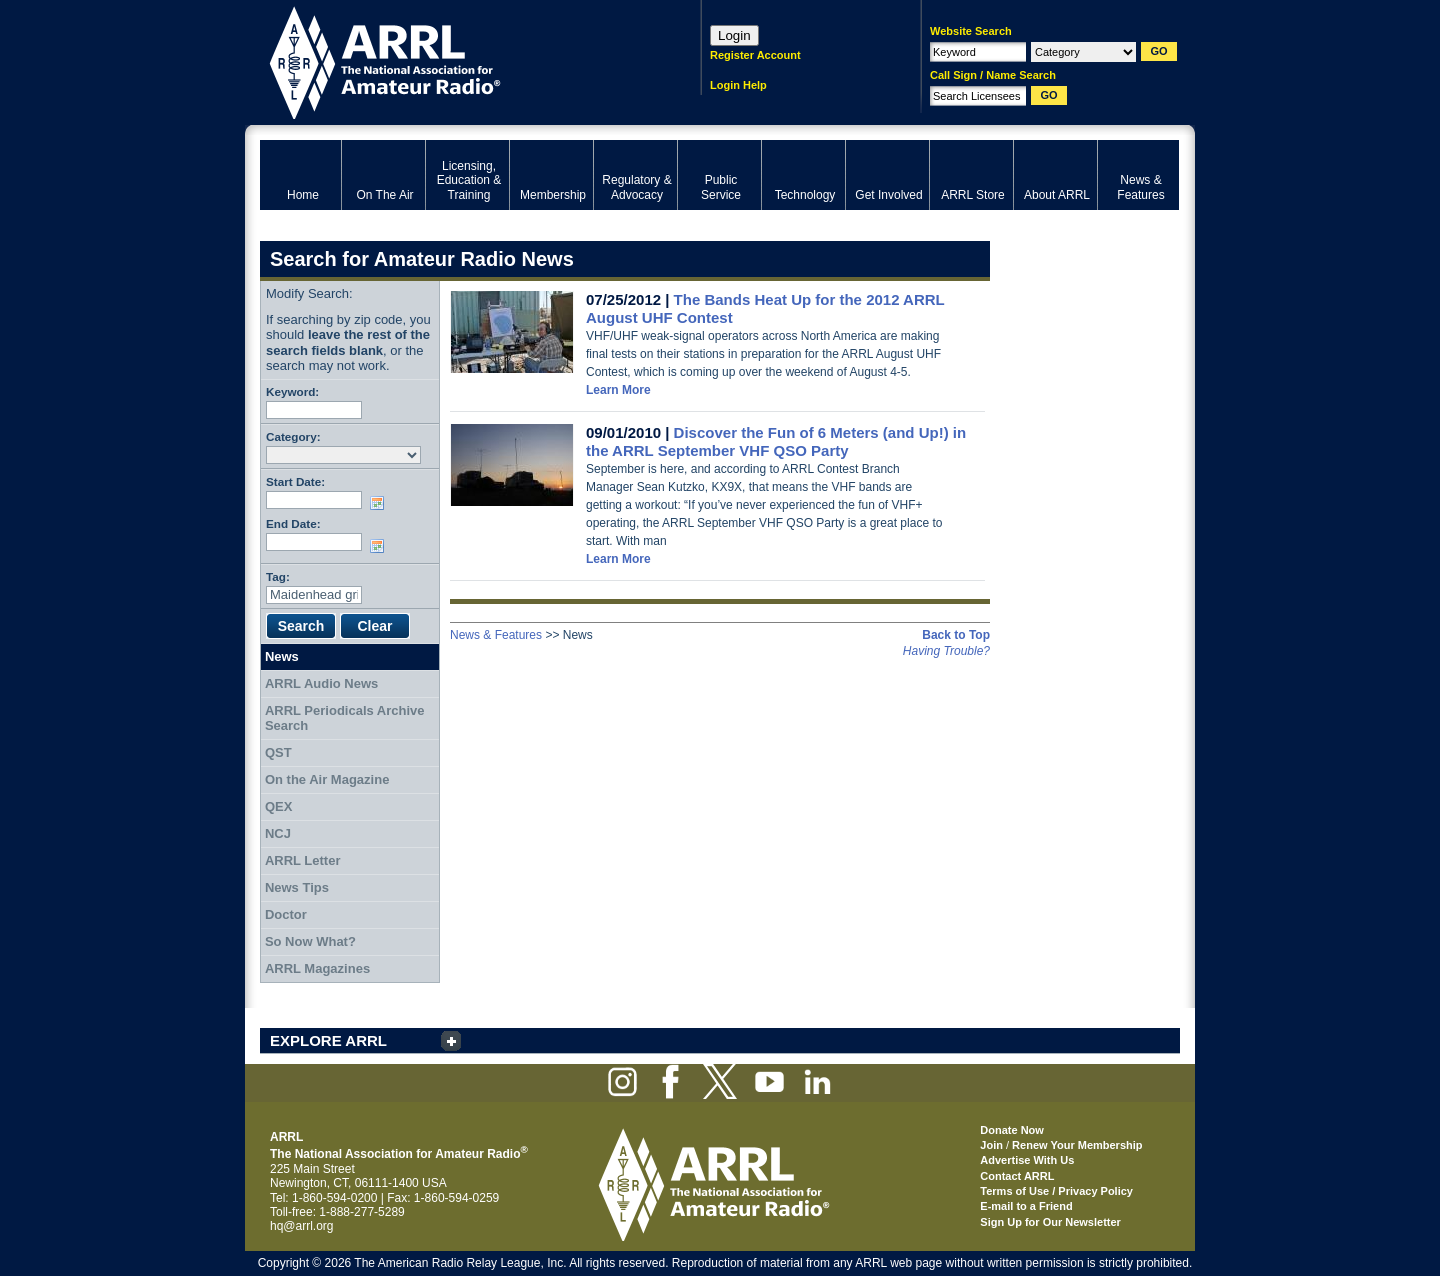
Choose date (381, 503)
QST (278, 752)
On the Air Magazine (327, 779)
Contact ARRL (1017, 1176)
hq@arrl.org (302, 1226)
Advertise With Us (1027, 1160)
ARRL (454, 60)
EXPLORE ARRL (328, 1040)
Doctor (286, 914)
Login (734, 35)
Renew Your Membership (1077, 1145)
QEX (278, 806)
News (282, 656)
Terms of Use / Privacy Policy (1056, 1191)
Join (991, 1145)
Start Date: (295, 481)
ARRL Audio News (321, 683)
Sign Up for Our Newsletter (1050, 1222)
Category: (293, 436)
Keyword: (292, 391)
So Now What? (310, 941)
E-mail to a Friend (1026, 1206)
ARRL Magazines (317, 968)
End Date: (293, 523)
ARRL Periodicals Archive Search (345, 718)
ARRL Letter (303, 860)
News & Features (496, 635)
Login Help (738, 85)
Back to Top (956, 635)
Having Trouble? (946, 651)
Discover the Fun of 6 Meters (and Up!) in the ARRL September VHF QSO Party (776, 441)
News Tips (297, 887)
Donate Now (1012, 1130)
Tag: (278, 576)
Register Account (755, 55)
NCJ (278, 833)
